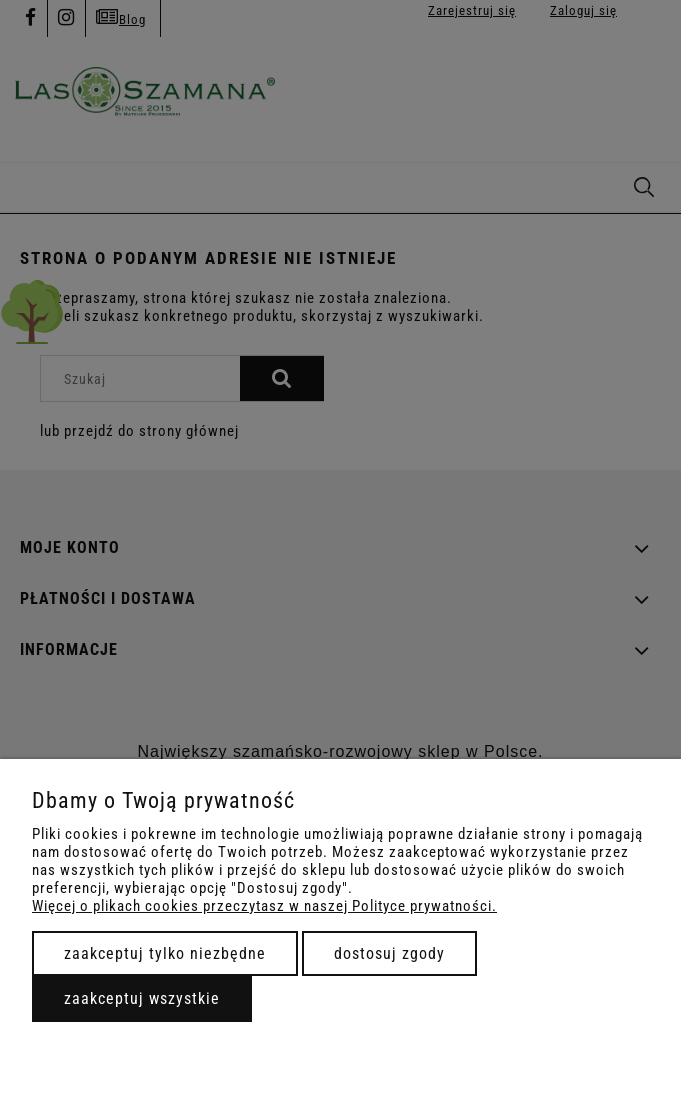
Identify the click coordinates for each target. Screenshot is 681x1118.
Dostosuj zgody (389, 953)
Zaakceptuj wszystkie (142, 998)
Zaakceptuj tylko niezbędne (165, 953)
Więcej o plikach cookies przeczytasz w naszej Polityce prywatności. (264, 906)
